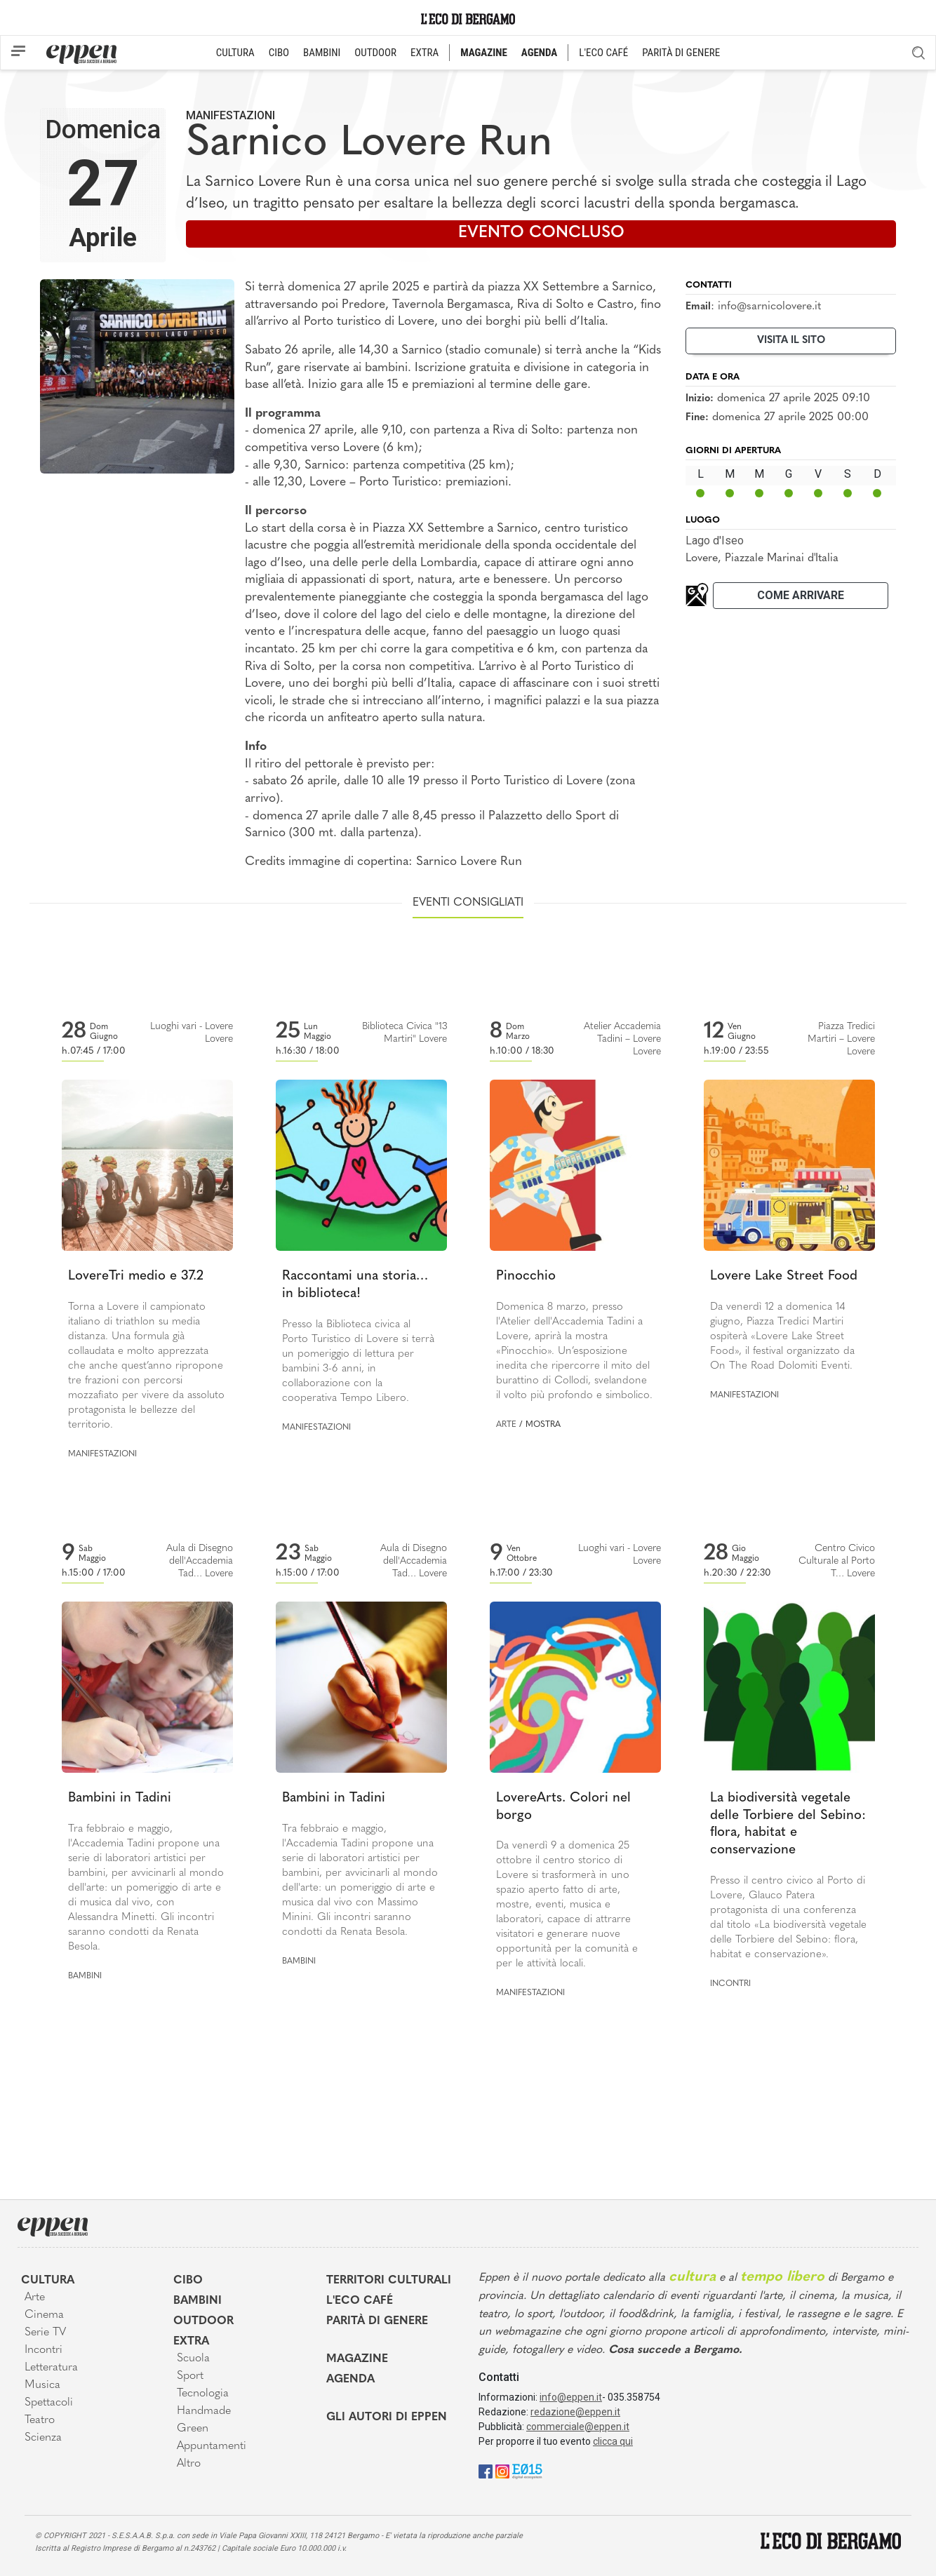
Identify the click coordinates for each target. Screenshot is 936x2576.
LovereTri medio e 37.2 (135, 1276)
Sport (190, 2376)
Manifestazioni (230, 115)
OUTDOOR (375, 52)
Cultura (47, 2280)
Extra (191, 2341)
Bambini (85, 1976)
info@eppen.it (571, 2397)
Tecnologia (203, 2393)
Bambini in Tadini (119, 1798)
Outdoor (203, 2321)
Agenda (350, 2379)
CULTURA (235, 52)
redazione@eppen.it (575, 2411)
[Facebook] (486, 2471)
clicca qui (613, 2441)
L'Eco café (359, 2301)
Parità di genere (377, 2321)
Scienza (43, 2437)
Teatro (40, 2420)
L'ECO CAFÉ (603, 52)
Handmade (204, 2411)
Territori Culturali (388, 2280)
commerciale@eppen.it (577, 2426)
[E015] (527, 2471)
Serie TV (45, 2332)
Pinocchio (526, 1276)
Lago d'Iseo (715, 540)
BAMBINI (321, 52)
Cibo (188, 2280)
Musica (42, 2385)
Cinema (44, 2315)
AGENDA (539, 52)
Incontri (730, 1984)
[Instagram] (502, 2471)
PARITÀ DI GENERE (681, 52)
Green (192, 2428)
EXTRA (424, 52)
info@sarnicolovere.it (769, 306)
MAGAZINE (483, 52)
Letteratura (51, 2367)
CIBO (279, 52)
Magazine (357, 2359)
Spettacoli (49, 2402)
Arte (506, 1425)
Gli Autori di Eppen (386, 2417)
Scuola (193, 2358)
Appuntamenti (211, 2446)
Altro (189, 2463)
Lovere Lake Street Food (783, 1276)
